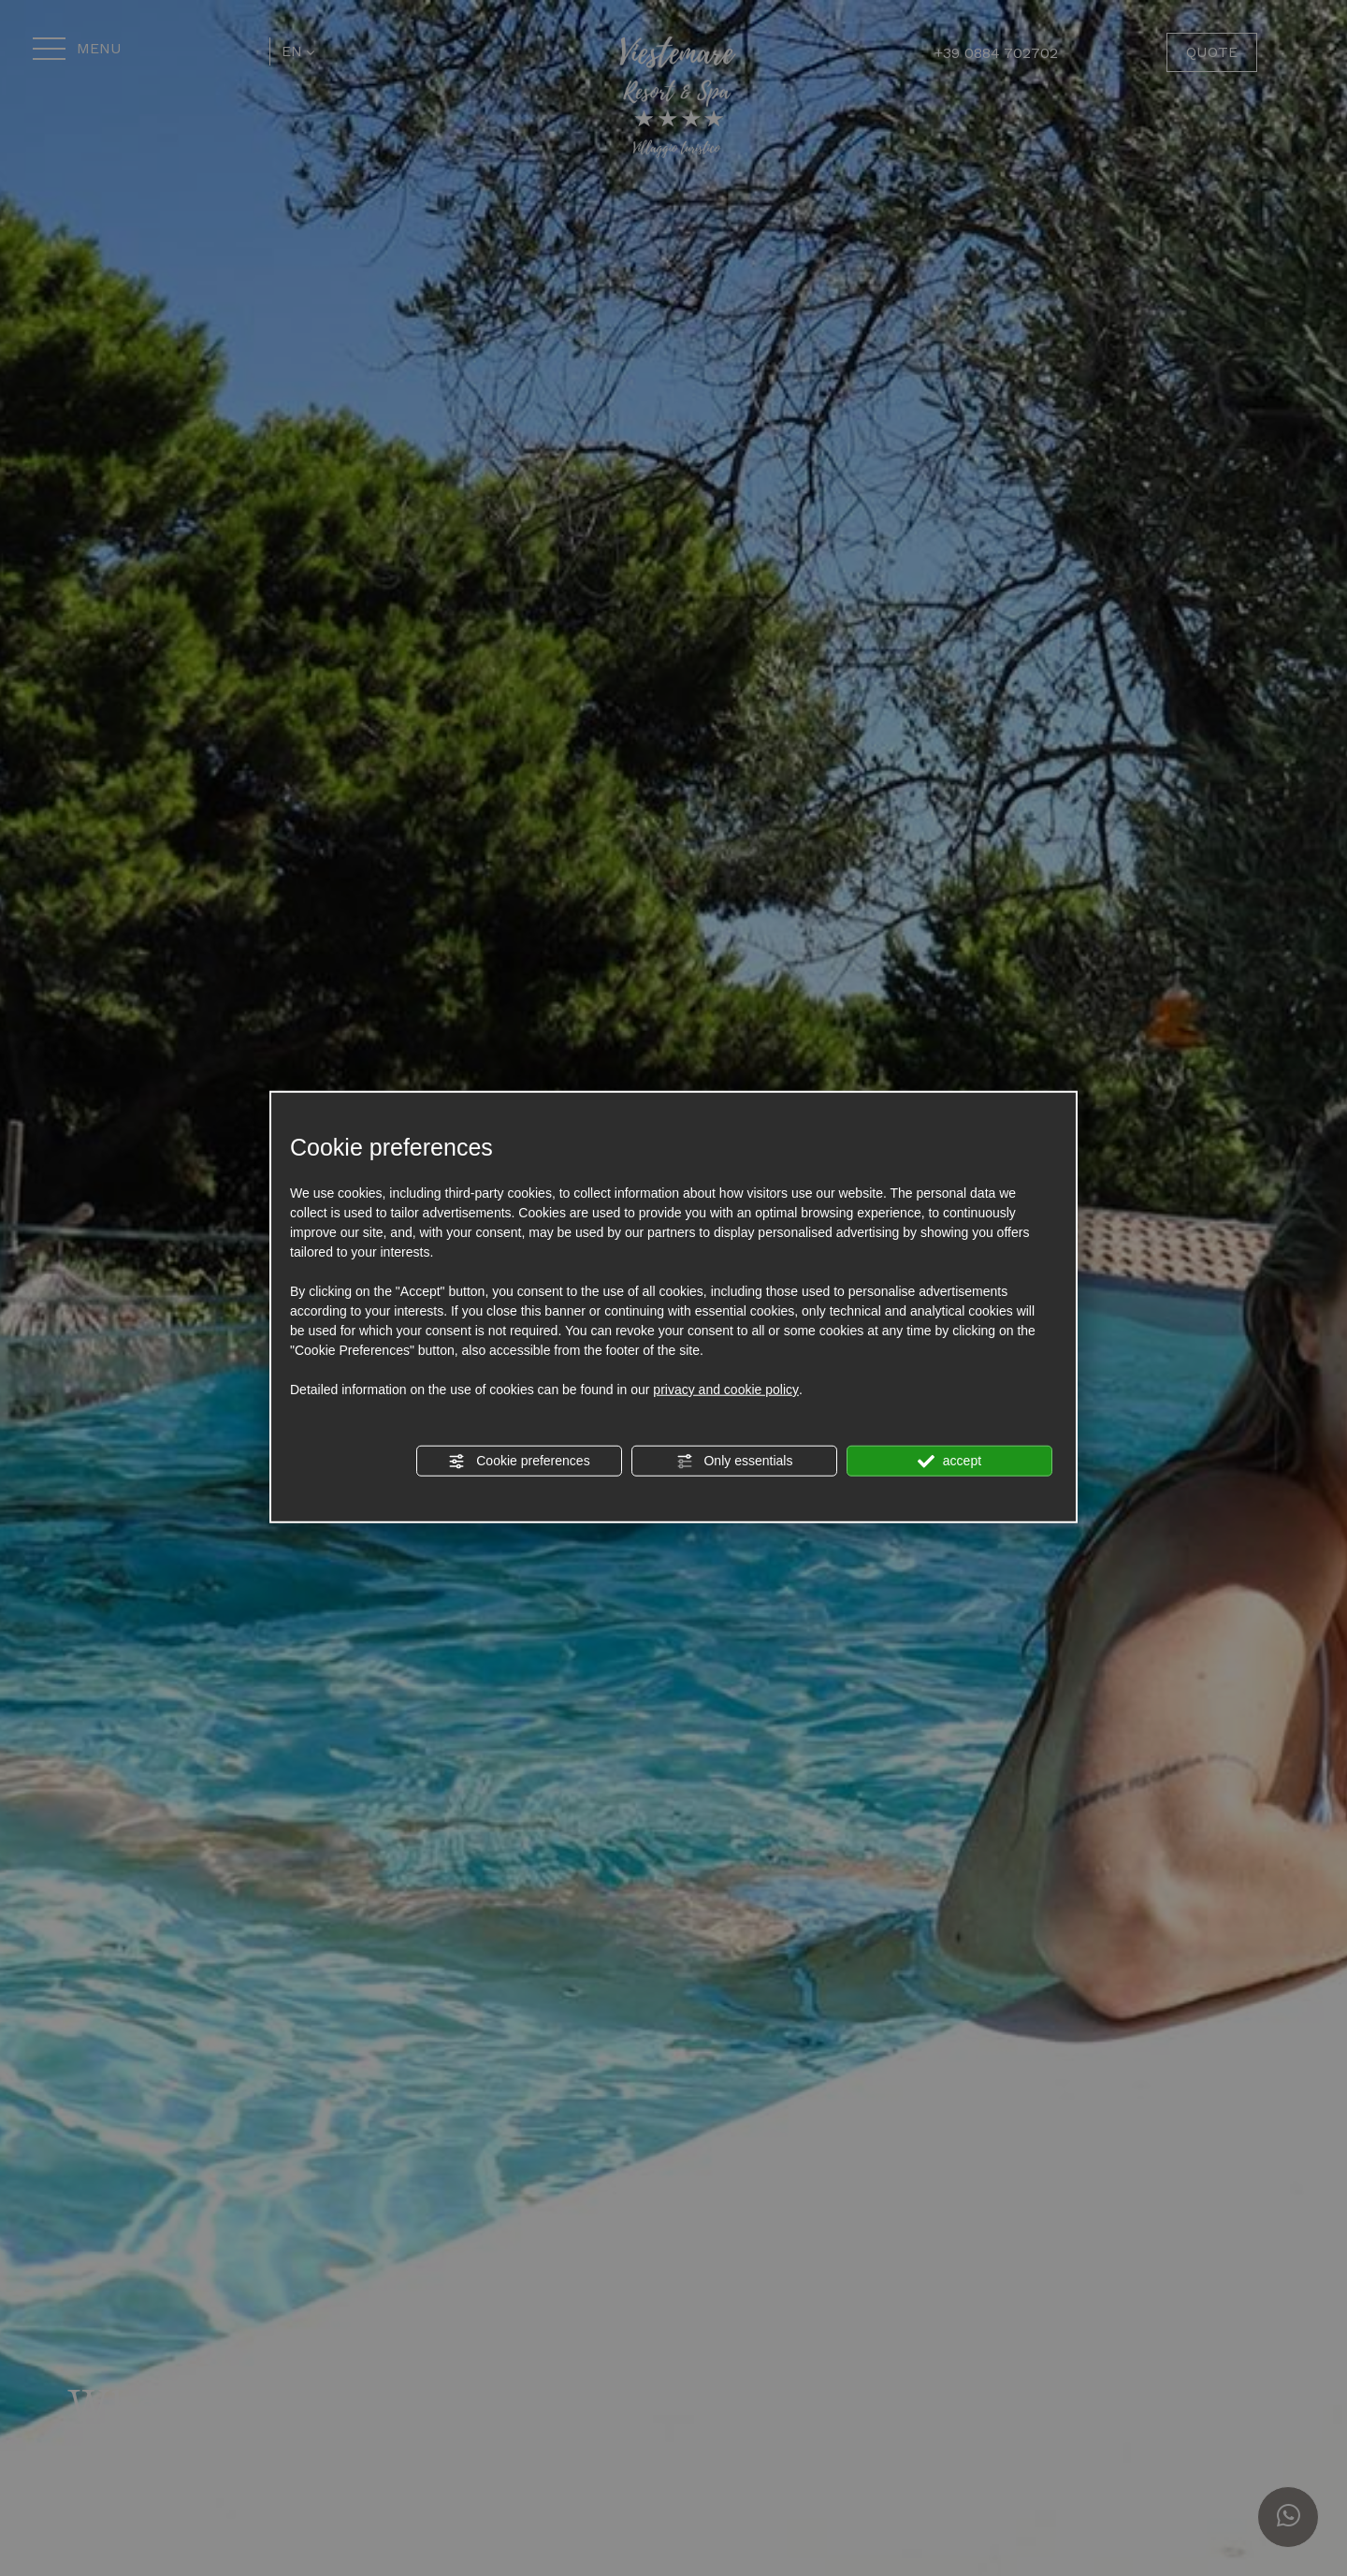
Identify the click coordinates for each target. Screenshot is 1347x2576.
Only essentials (734, 1461)
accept (949, 1461)
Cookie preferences (518, 1461)
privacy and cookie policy (726, 1389)
